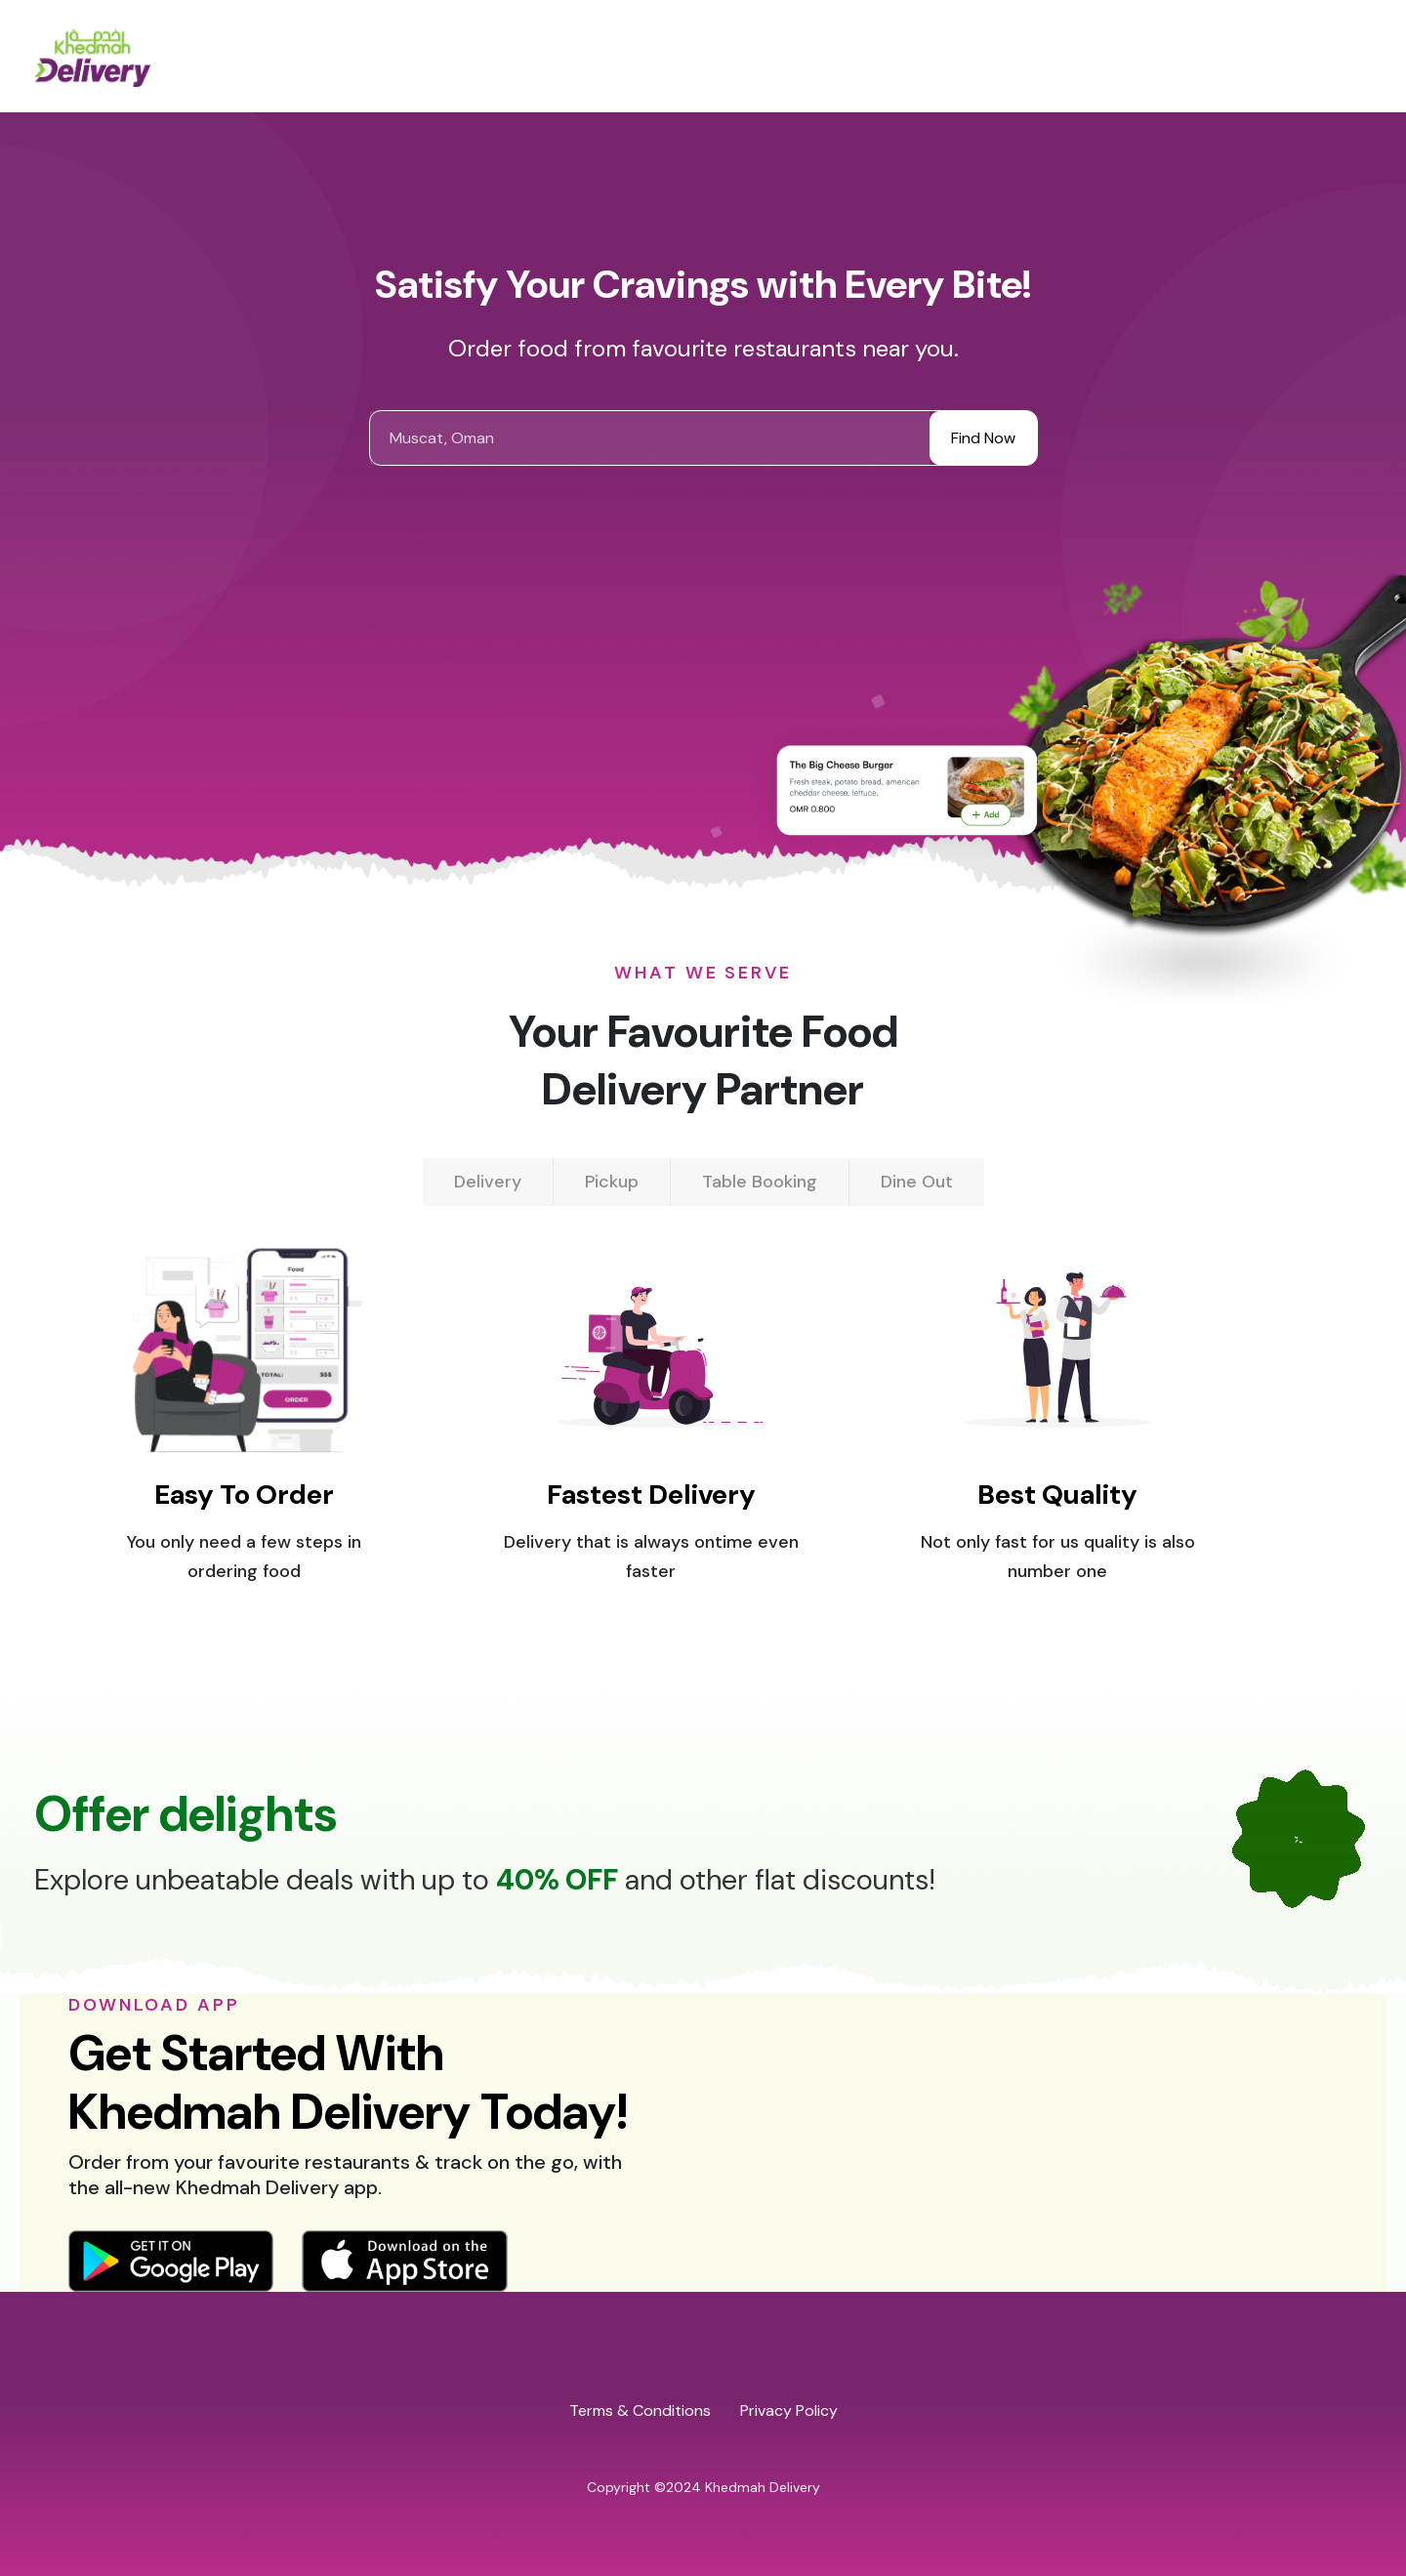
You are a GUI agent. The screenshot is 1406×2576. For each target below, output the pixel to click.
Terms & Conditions (640, 2410)
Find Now (983, 438)
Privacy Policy (789, 2410)
